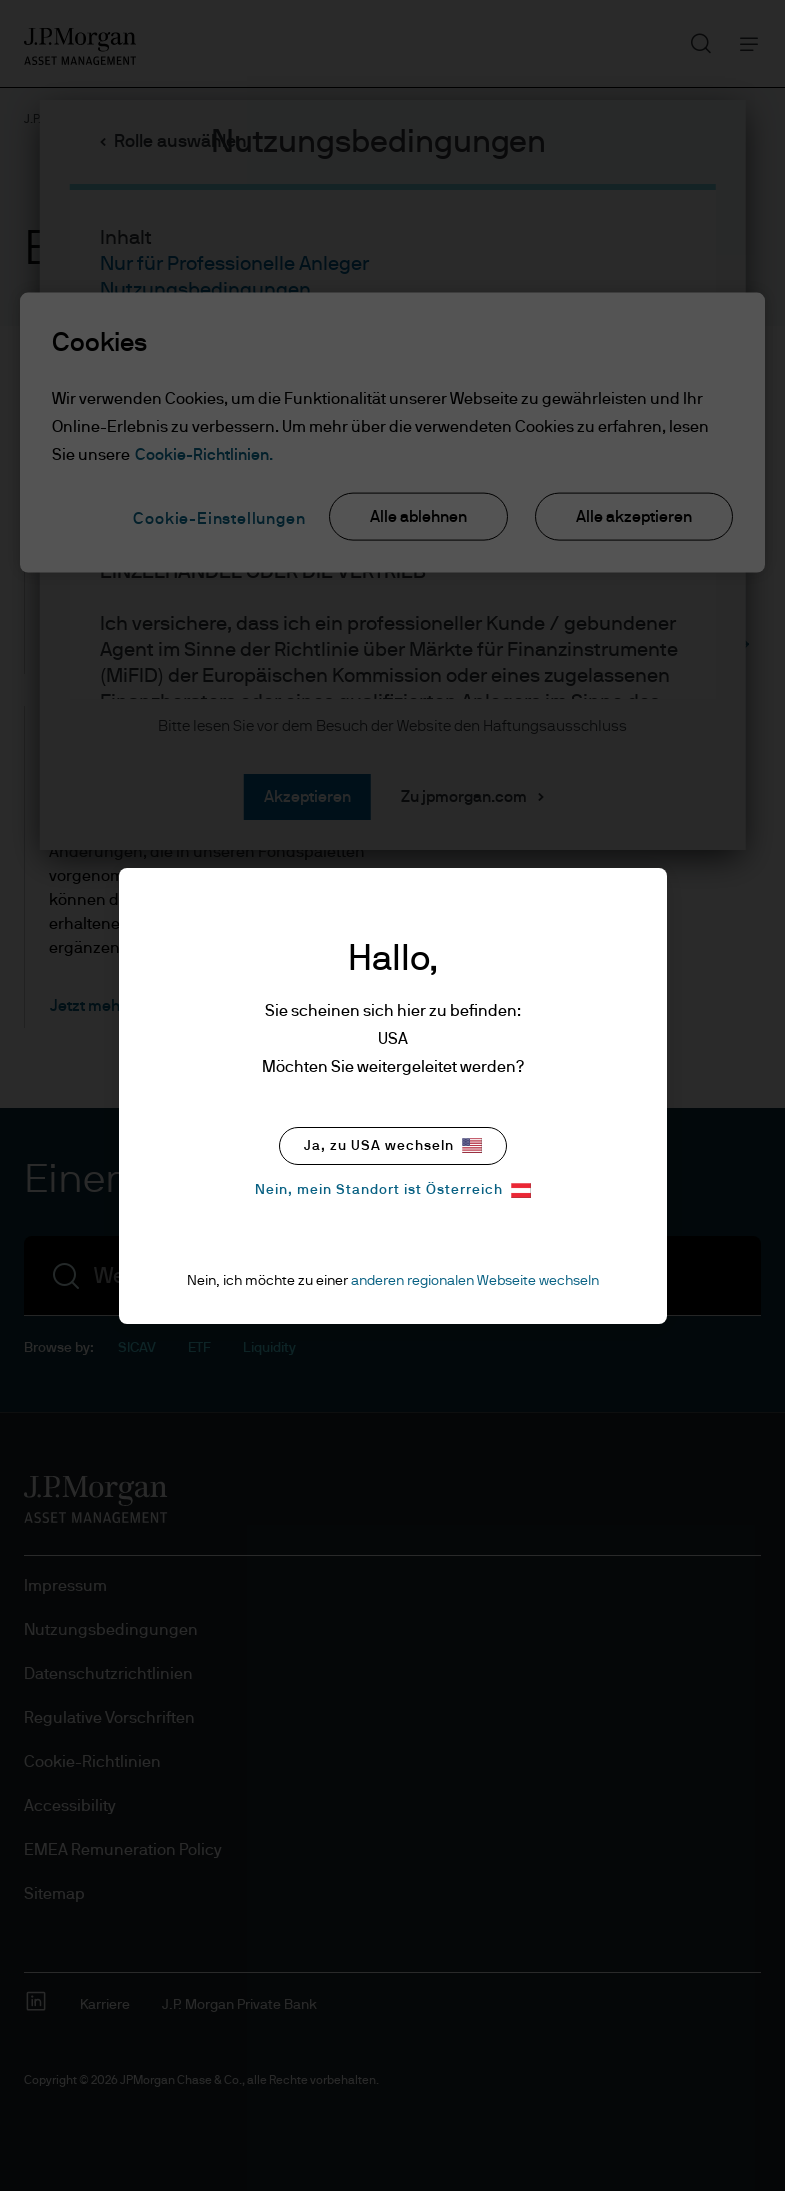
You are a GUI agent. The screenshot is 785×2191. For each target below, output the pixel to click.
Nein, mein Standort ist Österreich (393, 1190)
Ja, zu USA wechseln (393, 1145)
